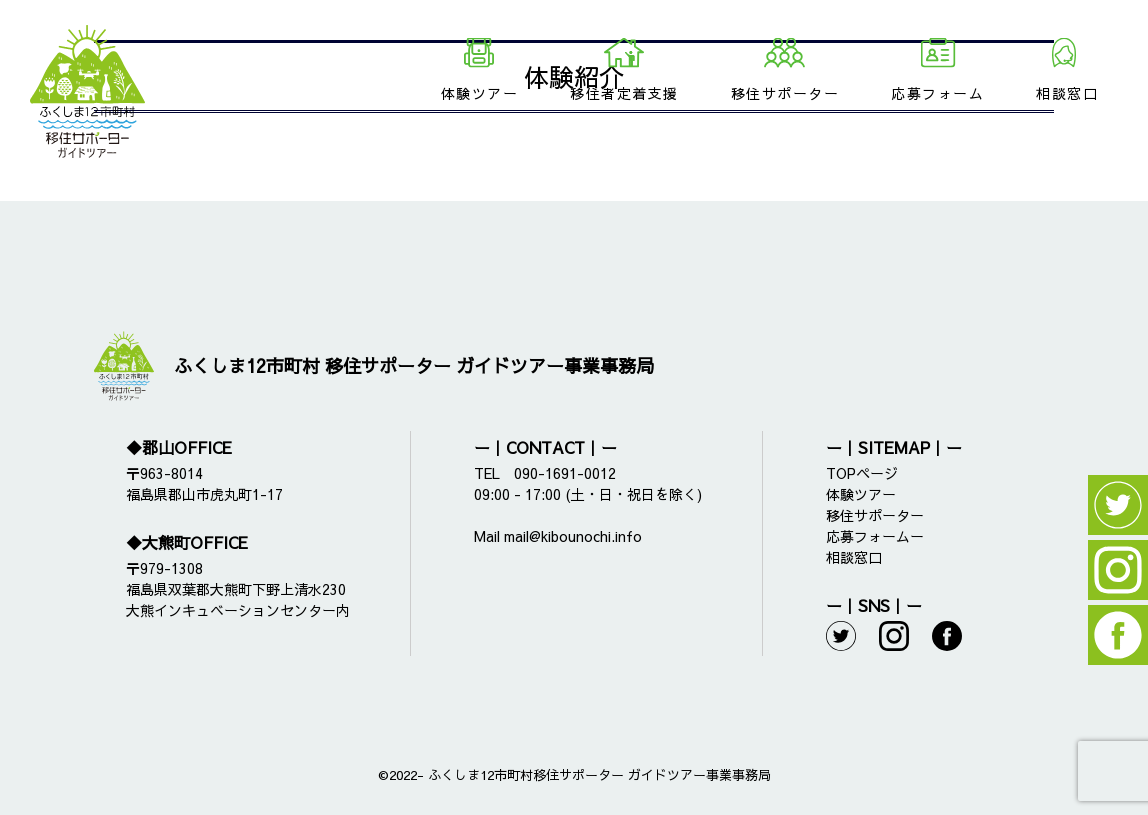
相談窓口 (1067, 93)
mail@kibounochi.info (573, 536)
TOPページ (862, 473)
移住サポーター (785, 93)
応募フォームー (875, 536)
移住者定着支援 (624, 93)
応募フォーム (937, 93)
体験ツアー (480, 93)
